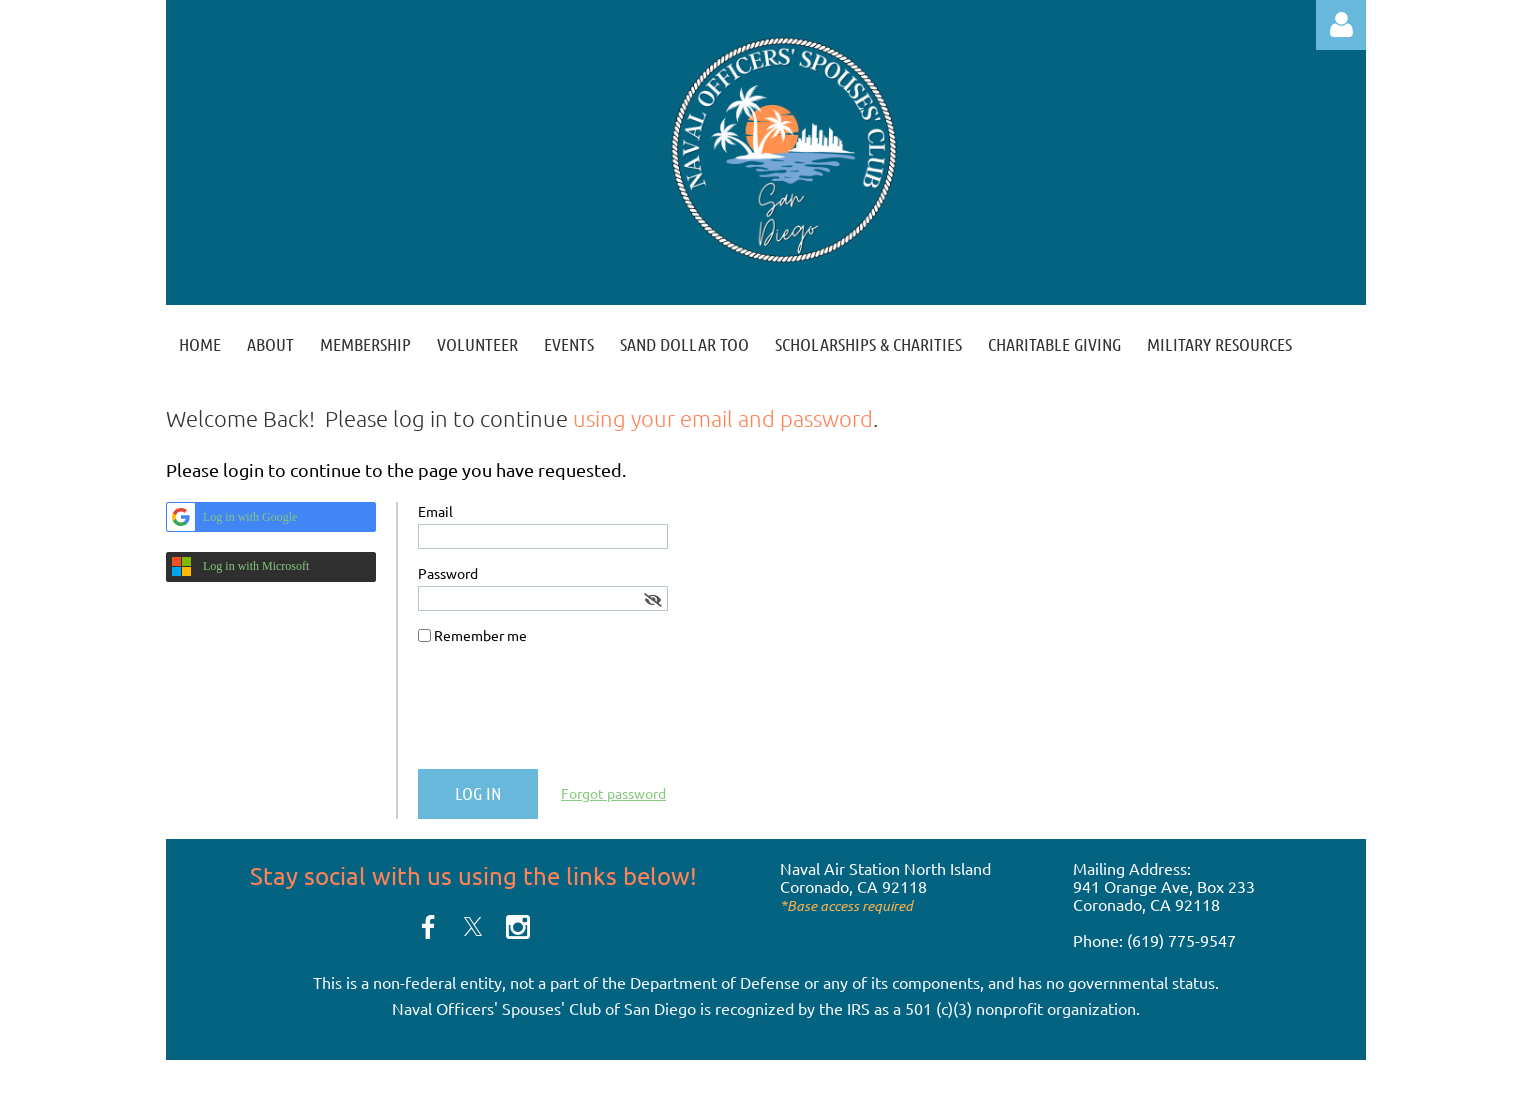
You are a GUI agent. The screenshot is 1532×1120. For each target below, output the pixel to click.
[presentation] (570, 715)
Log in (1341, 25)
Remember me (480, 635)
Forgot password (613, 793)
